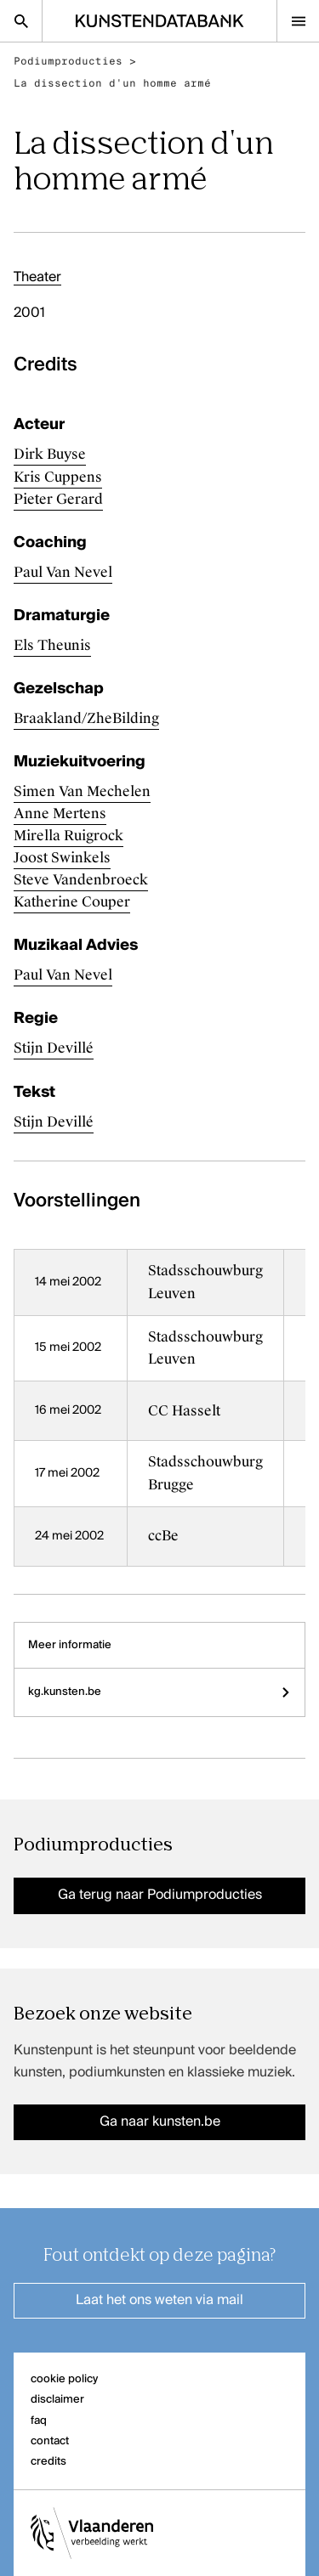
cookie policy (64, 2379)
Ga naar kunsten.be (160, 2122)
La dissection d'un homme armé (112, 83)
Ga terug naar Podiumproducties (160, 1895)
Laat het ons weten (159, 2301)
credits (48, 2461)
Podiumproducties (68, 61)
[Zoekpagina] (21, 21)
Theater (37, 278)
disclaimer (57, 2399)
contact (50, 2441)
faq (39, 2420)
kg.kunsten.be (159, 1692)
